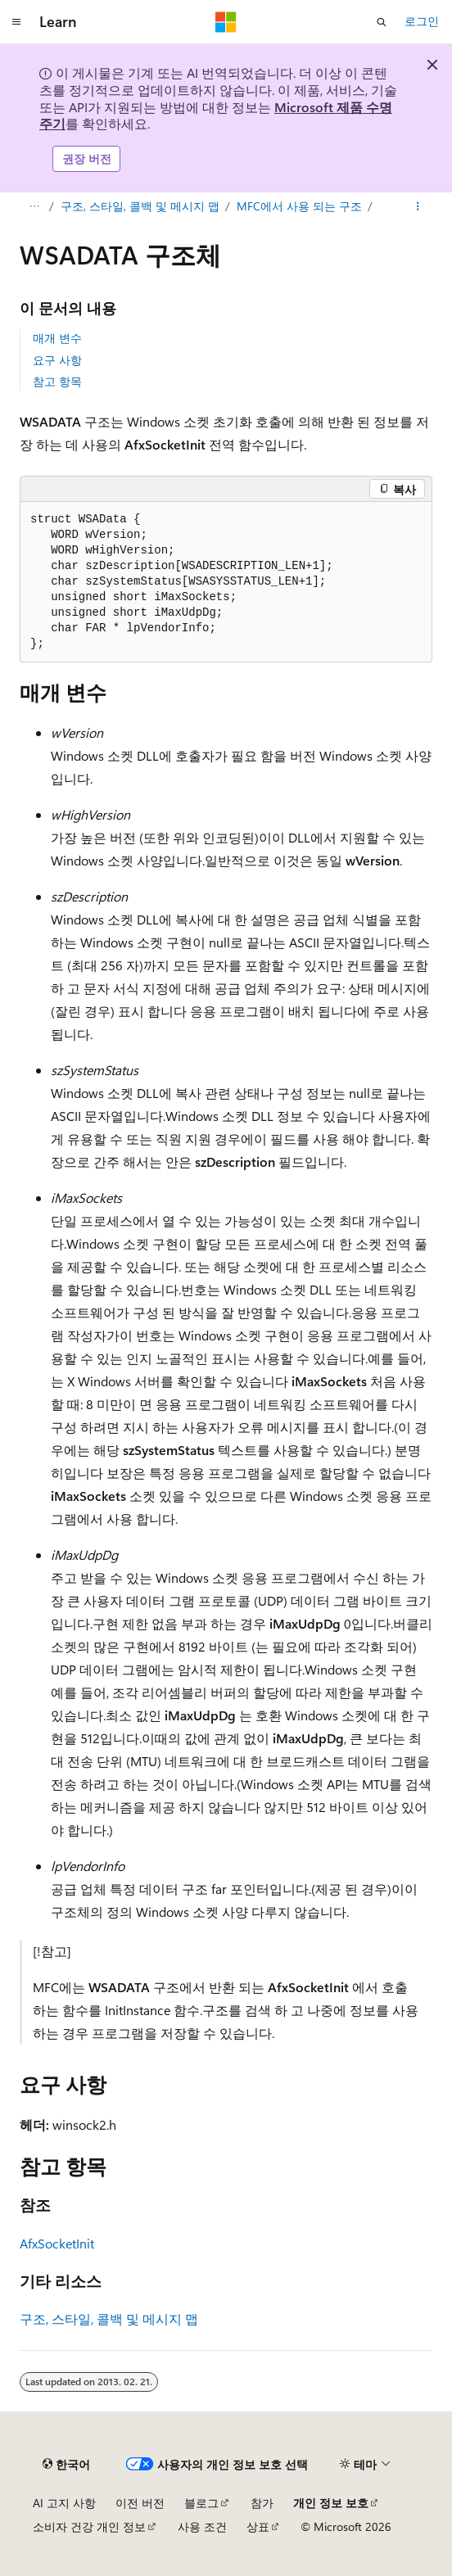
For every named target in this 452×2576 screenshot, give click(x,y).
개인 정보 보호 (330, 2502)
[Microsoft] (226, 22)
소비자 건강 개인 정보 (89, 2526)
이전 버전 (140, 2502)
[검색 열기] (381, 22)
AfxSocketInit (57, 2243)
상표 (257, 2526)
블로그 (201, 2502)
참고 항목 (57, 381)
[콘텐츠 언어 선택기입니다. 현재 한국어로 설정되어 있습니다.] (66, 2465)
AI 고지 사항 (64, 2502)
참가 (262, 2502)
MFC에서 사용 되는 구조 (299, 206)
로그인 (422, 21)
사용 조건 (202, 2526)
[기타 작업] (418, 206)
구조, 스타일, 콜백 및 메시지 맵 (140, 206)
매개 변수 (57, 338)
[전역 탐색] (16, 22)
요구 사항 (57, 360)
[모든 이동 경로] (34, 206)
